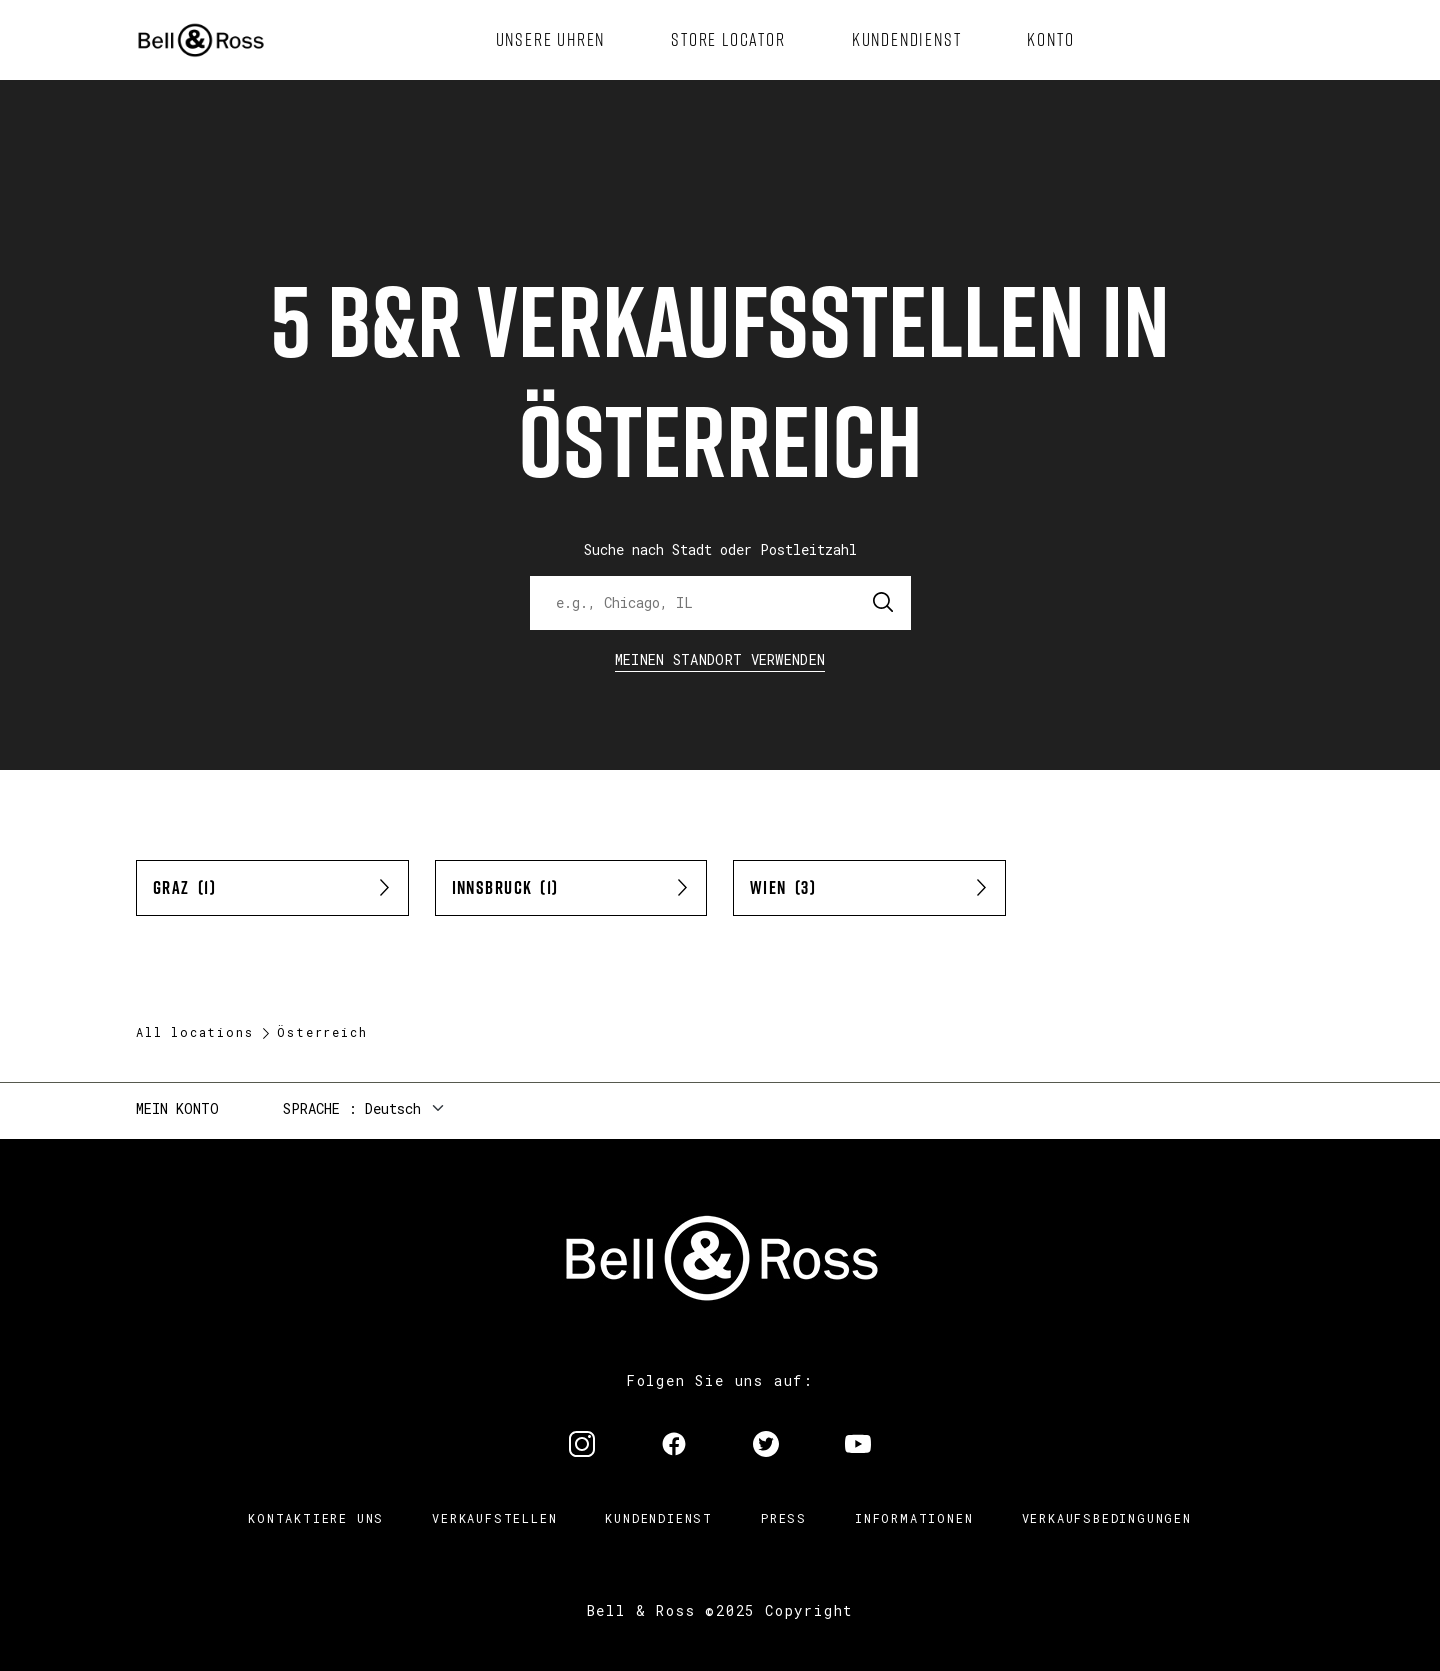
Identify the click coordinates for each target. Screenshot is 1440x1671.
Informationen (914, 1518)
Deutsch (393, 1108)
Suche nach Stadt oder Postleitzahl (720, 549)
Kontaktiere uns (316, 1518)
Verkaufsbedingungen (1107, 1518)
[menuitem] (551, 40)
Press (784, 1518)
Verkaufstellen (494, 1518)
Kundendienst (659, 1518)
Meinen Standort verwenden (720, 659)
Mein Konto (177, 1108)
